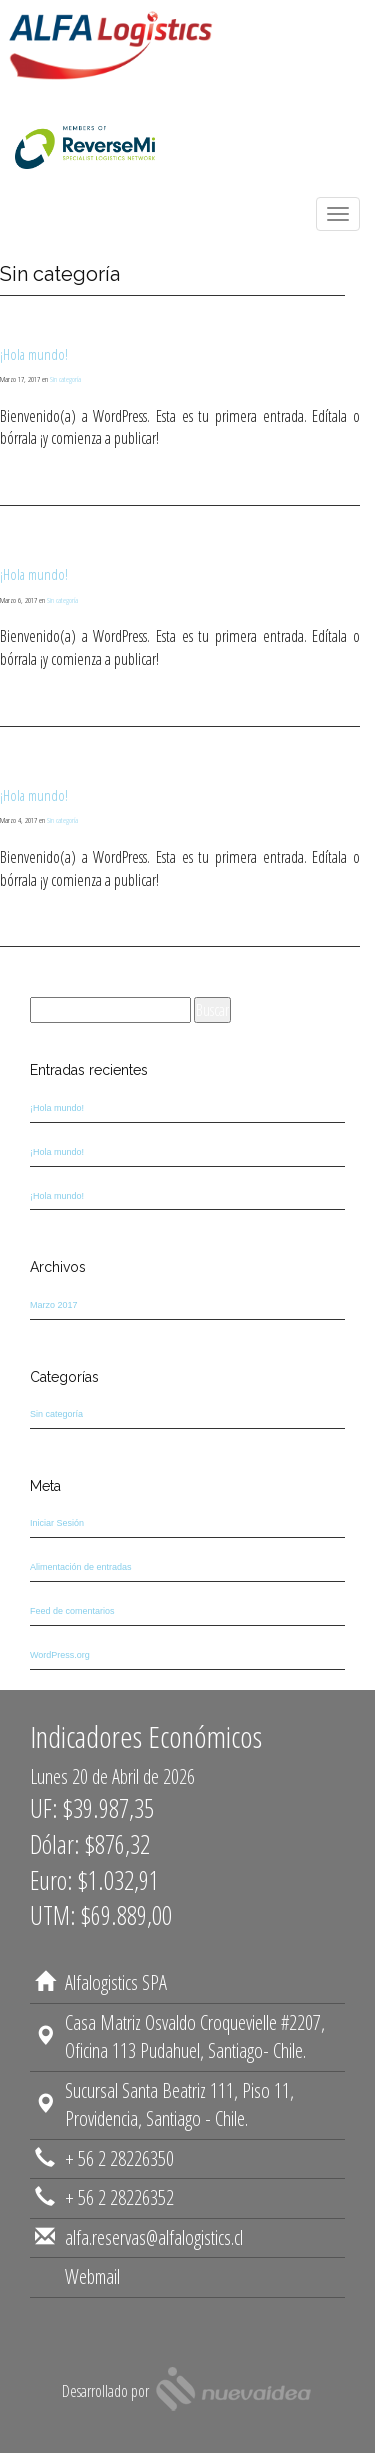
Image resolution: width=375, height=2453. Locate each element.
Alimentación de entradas (81, 1567)
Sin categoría (65, 378)
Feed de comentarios (72, 1611)
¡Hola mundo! (34, 354)
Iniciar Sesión (57, 1523)
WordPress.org (60, 1655)
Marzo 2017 (54, 1305)
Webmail (92, 2294)
